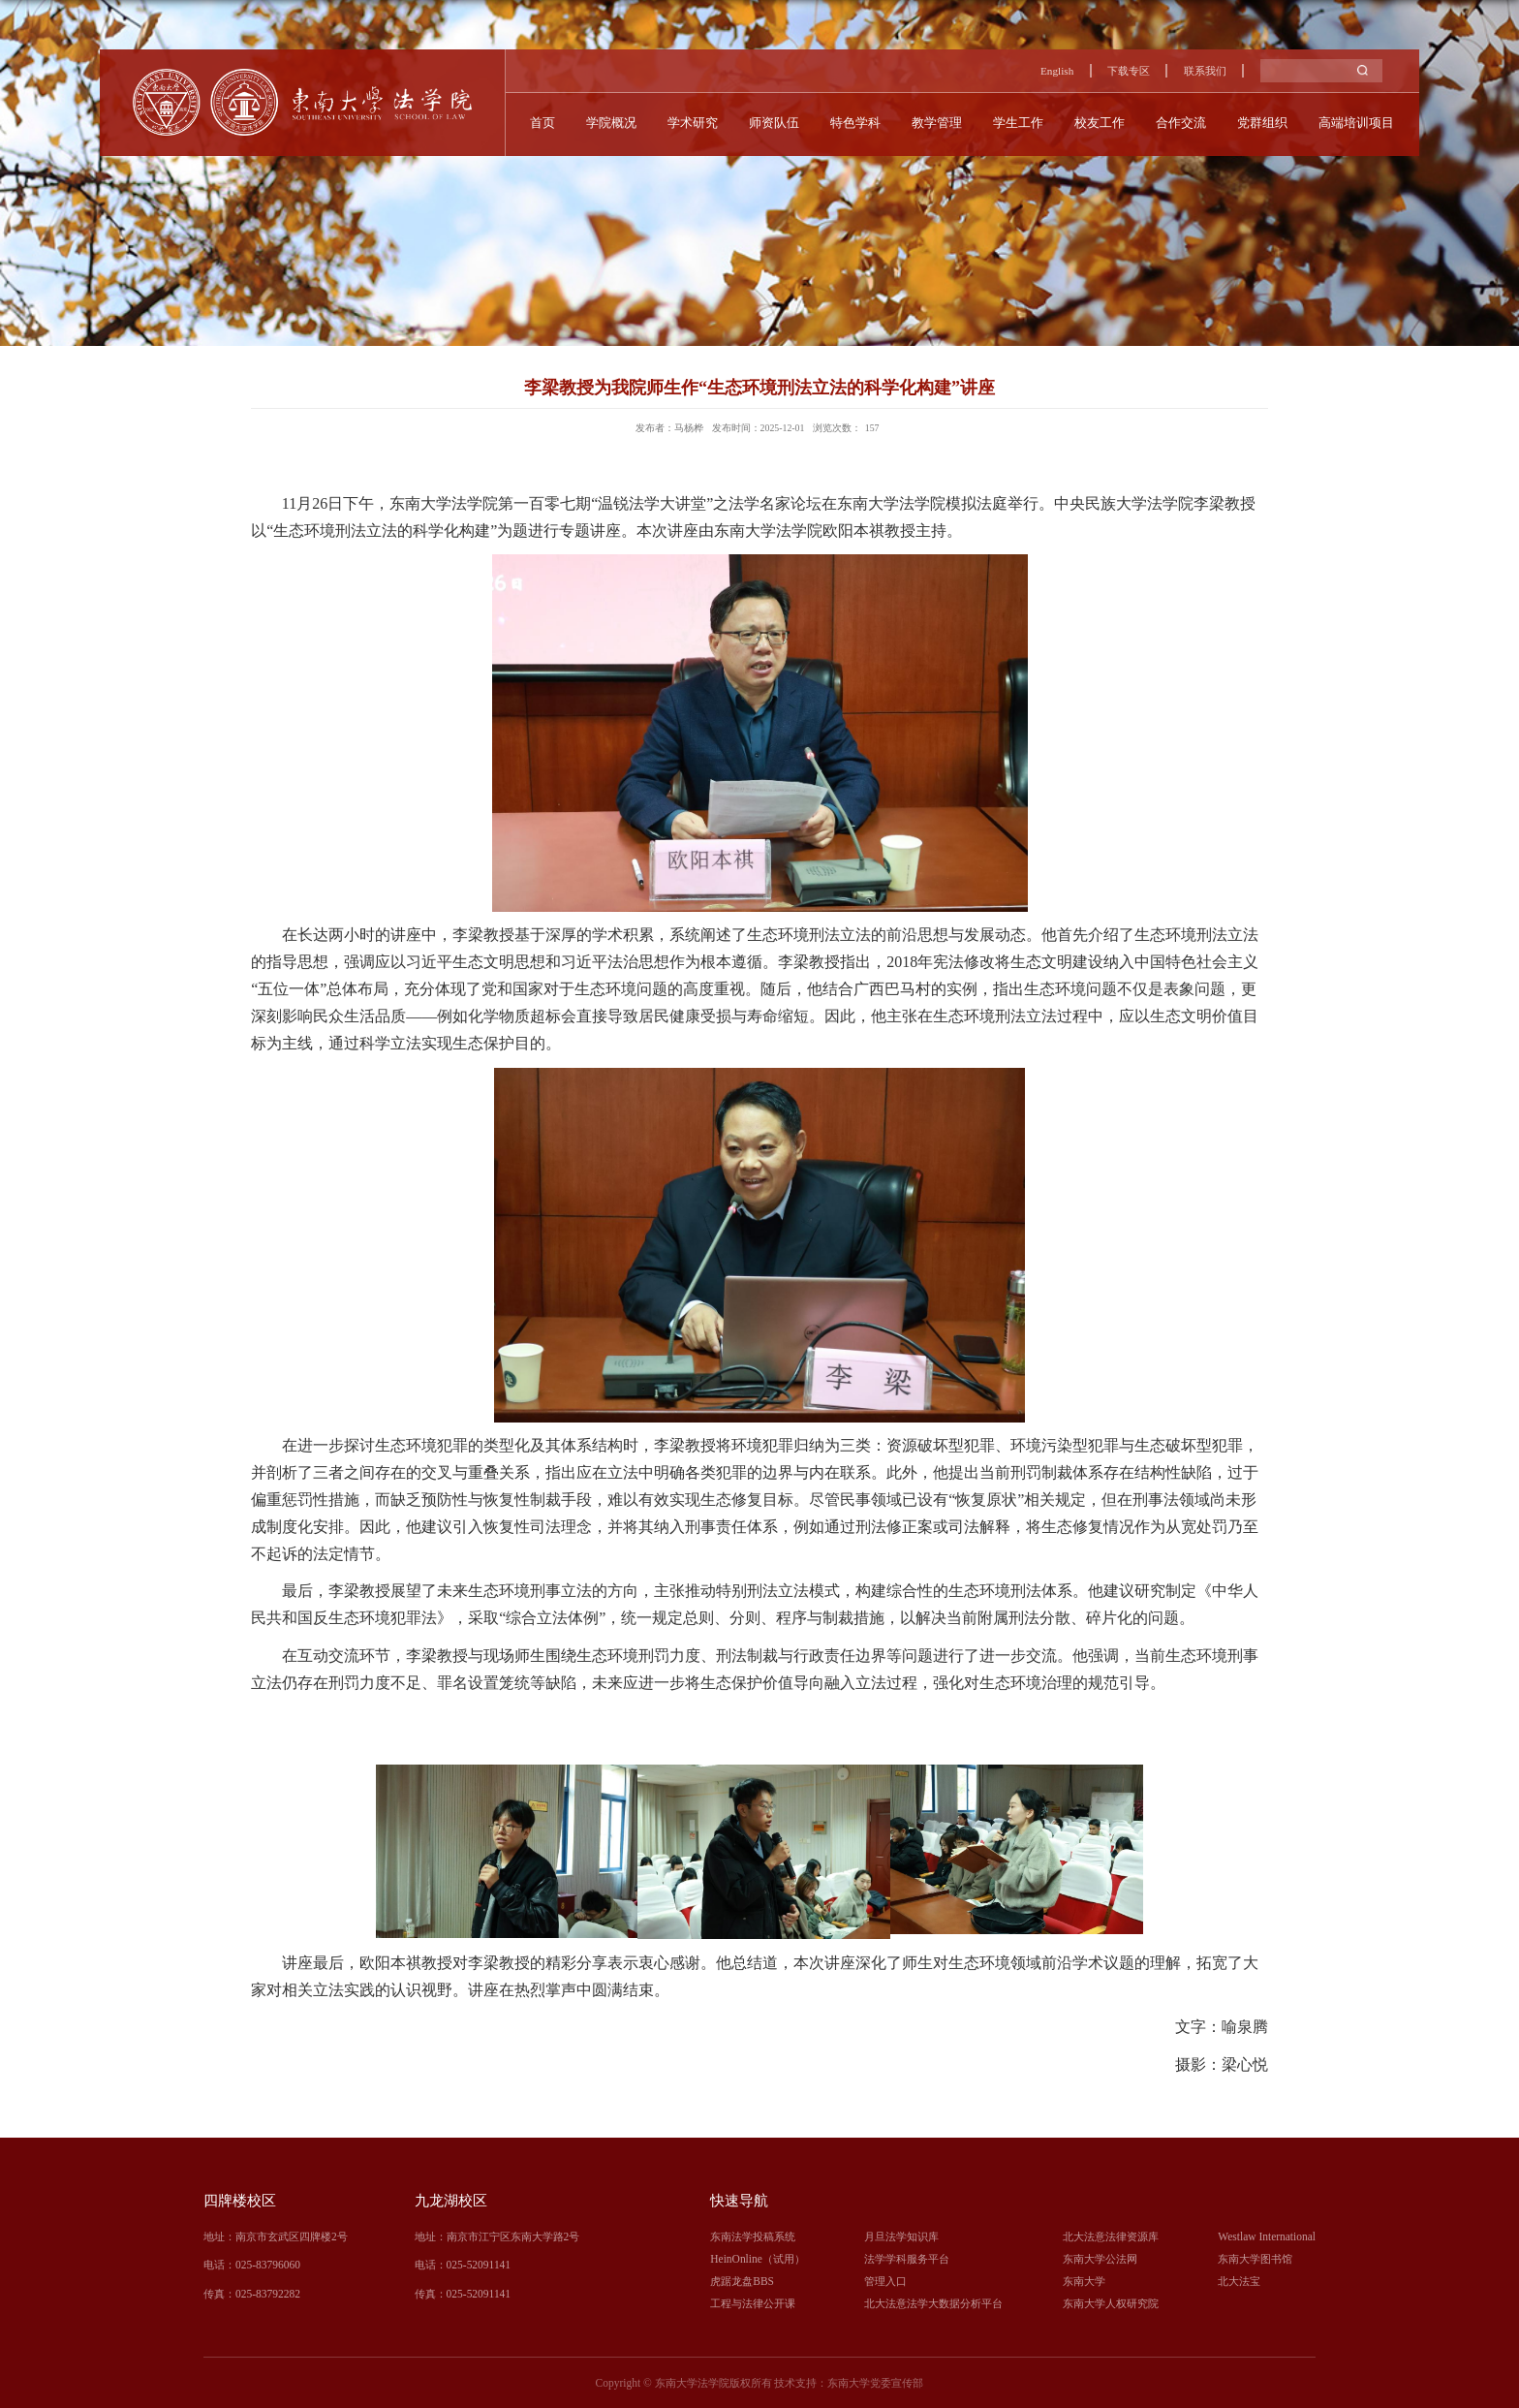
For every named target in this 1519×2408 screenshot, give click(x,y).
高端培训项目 (1360, 122)
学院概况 (608, 122)
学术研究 (691, 122)
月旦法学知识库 (901, 2236)
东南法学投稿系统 (752, 2236)
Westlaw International (1267, 2236)
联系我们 (1205, 71)
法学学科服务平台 (906, 2259)
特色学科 (854, 122)
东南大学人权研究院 (1111, 2303)
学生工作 (1019, 122)
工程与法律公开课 (752, 2303)
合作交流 (1183, 122)
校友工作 (1101, 122)
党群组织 (1265, 122)
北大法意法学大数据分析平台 (933, 2303)
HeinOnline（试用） (757, 2259)
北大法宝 (1239, 2281)
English (1056, 71)
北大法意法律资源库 (1111, 2236)
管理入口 (885, 2281)
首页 (538, 122)
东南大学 (1084, 2281)
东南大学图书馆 (1255, 2259)
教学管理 (937, 122)
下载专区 (1128, 71)
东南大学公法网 (1100, 2259)
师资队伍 (773, 122)
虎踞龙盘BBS (742, 2281)
